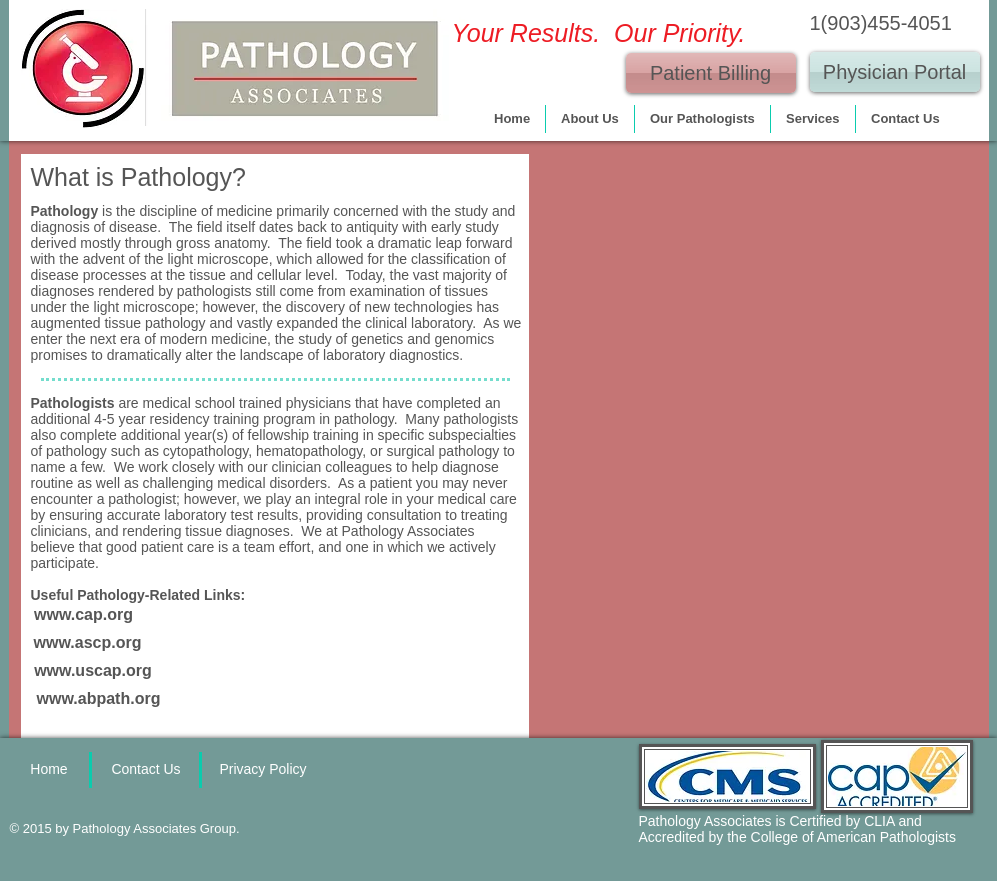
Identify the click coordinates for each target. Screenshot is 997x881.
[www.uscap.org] (93, 671)
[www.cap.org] (84, 615)
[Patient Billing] (711, 73)
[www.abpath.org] (99, 699)
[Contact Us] (146, 770)
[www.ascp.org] (88, 643)
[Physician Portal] (895, 72)
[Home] (49, 770)
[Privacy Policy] (263, 770)
